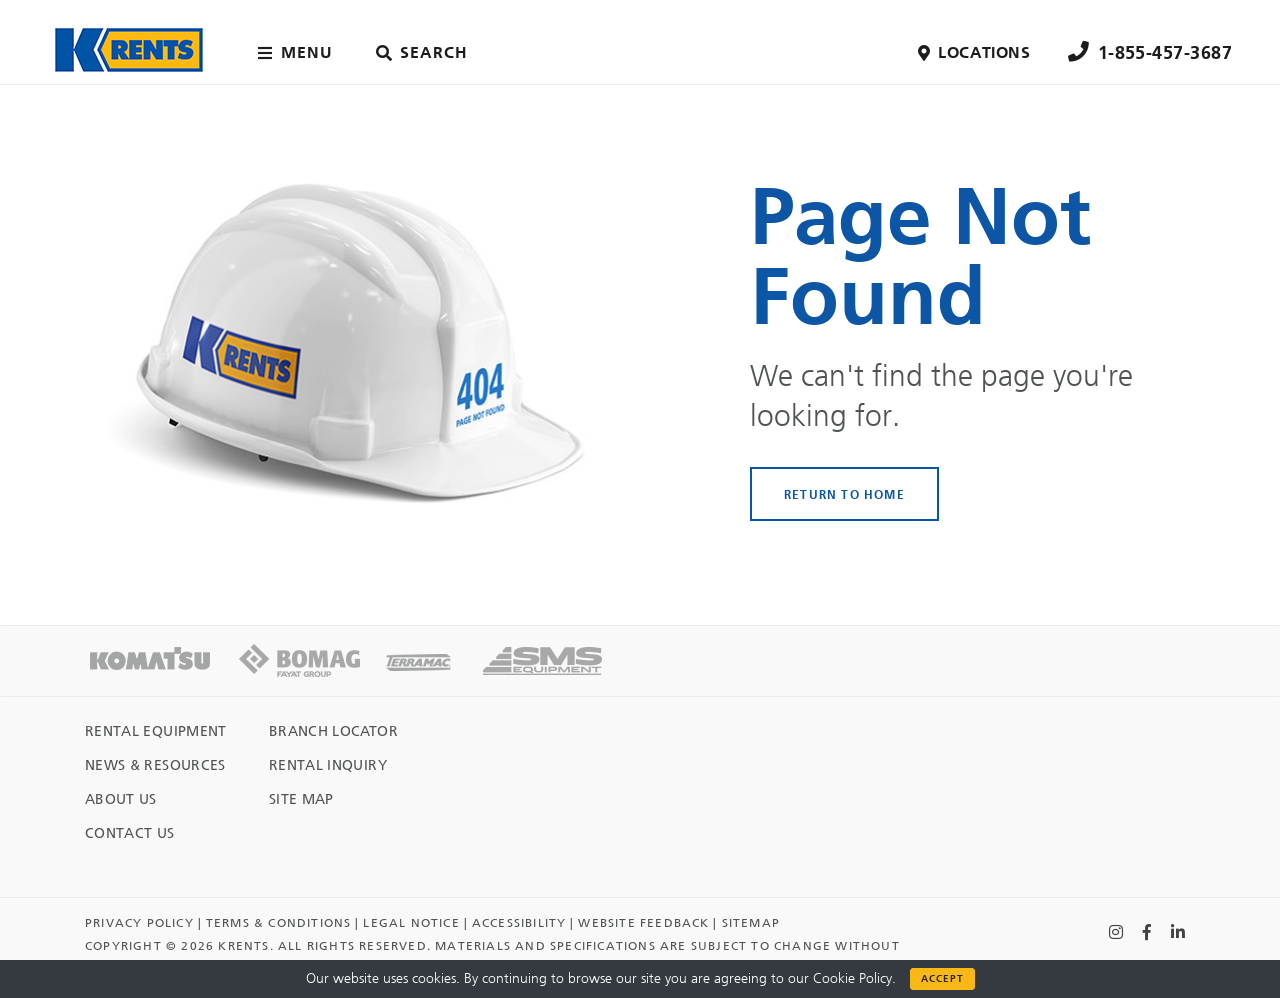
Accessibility (519, 923)
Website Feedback (643, 923)
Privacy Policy (139, 923)
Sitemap (751, 923)
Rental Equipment (156, 731)
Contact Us (130, 833)
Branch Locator (333, 731)
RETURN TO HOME (844, 494)
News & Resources (155, 765)
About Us (121, 799)
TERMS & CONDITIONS (279, 923)
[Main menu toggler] (299, 53)
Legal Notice (411, 923)
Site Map (301, 799)
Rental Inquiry (328, 765)
